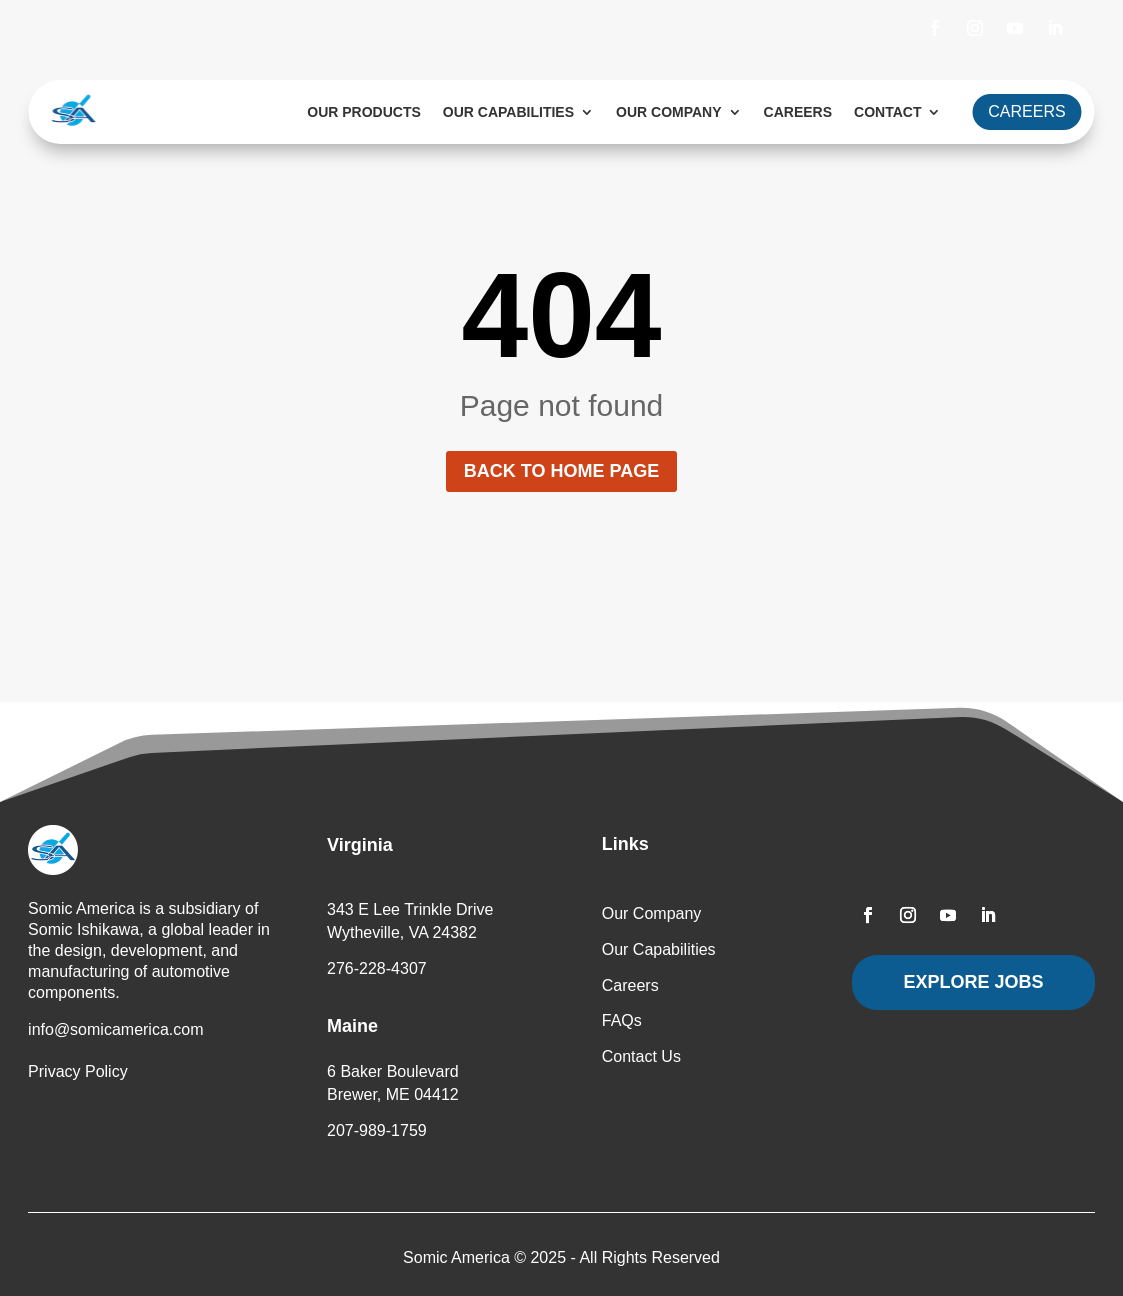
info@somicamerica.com (115, 1029)
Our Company (669, 112)
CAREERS (1026, 111)
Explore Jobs (974, 982)
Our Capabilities (508, 112)
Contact (887, 112)
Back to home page (561, 471)
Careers (798, 112)
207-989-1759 (377, 1130)
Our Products (364, 112)
